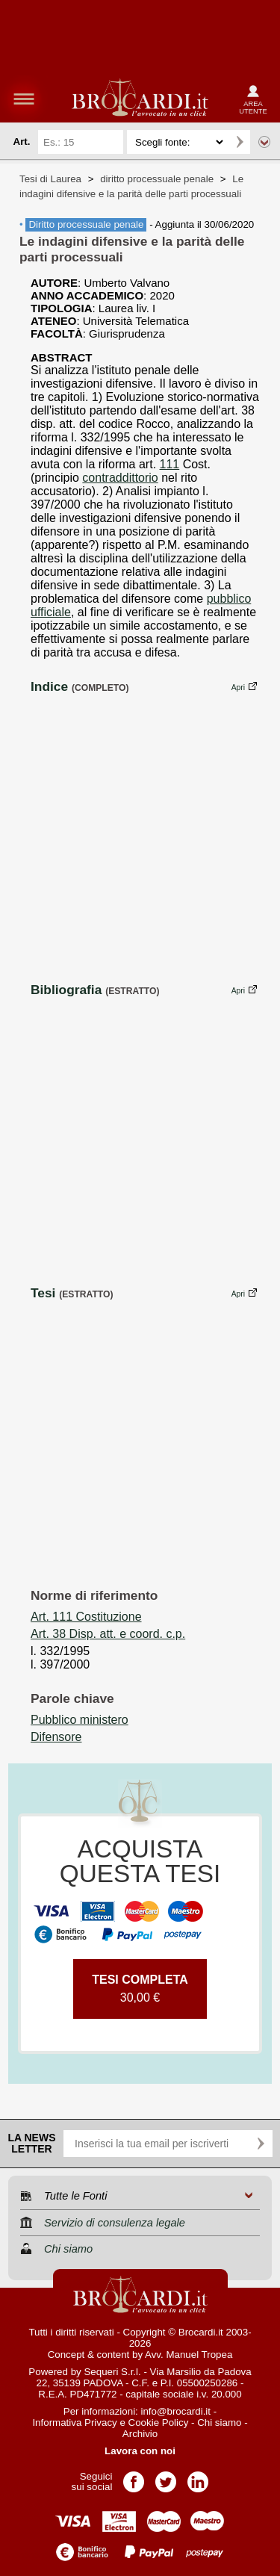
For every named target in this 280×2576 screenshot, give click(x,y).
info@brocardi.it (176, 2411)
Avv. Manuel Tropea (188, 2354)
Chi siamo (219, 2422)
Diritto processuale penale (85, 224)
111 (170, 464)
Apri (238, 687)
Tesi (43, 1292)
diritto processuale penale (157, 178)
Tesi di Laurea (50, 178)
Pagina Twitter (165, 2477)
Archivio (140, 2433)
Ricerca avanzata (264, 142)
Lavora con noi (140, 2450)
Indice (49, 686)
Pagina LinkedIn (197, 2477)
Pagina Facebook (133, 2477)
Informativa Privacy (74, 2422)
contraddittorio (120, 477)
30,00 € (140, 1988)
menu (24, 98)
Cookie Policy (158, 2422)
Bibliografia (66, 989)
